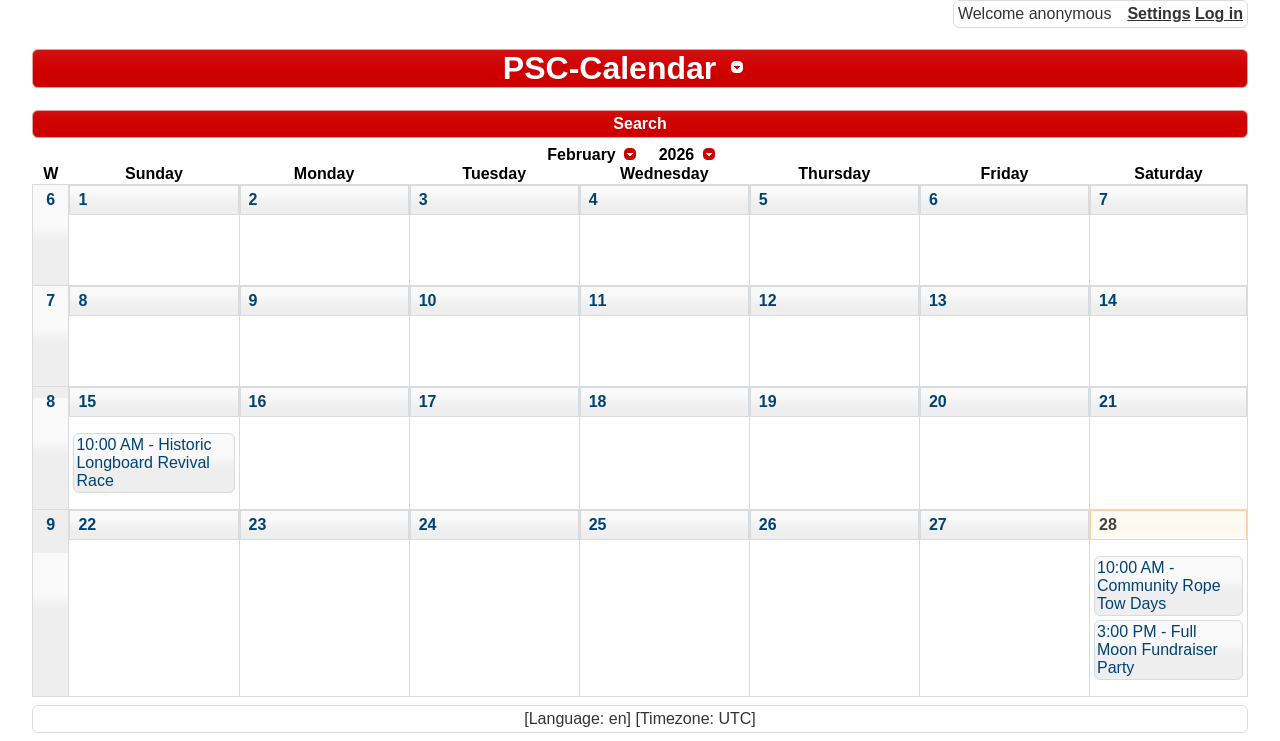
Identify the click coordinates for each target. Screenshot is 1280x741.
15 (87, 401)
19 (768, 401)
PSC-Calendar (609, 68)
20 (938, 401)
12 (768, 300)
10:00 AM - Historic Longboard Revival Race (143, 462)
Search (639, 123)
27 (938, 524)
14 (1108, 300)
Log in (1219, 13)
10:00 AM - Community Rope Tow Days (1159, 585)
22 (87, 524)
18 (598, 401)
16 (258, 401)
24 (428, 524)
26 (768, 524)
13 (938, 300)
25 (598, 524)
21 (1108, 401)
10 (428, 300)
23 (258, 524)
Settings (1158, 13)
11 (598, 300)
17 (428, 401)
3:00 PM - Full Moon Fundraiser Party (1157, 649)
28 (1108, 524)
